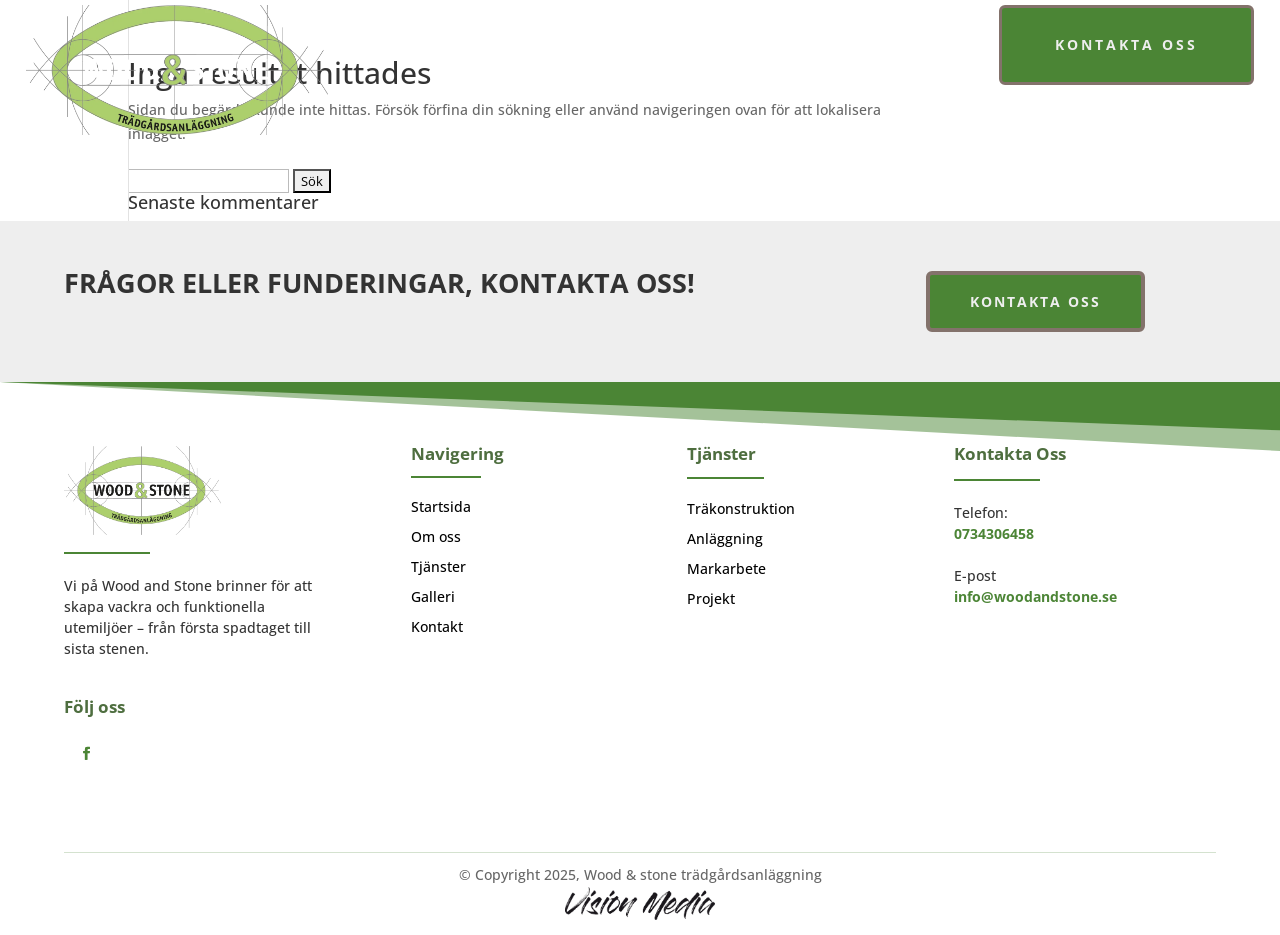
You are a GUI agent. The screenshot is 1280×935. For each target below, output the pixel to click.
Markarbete (726, 570)
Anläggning (725, 540)
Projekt (711, 600)
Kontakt (437, 628)
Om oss (632, 48)
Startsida (535, 48)
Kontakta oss (1126, 44)
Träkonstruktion (741, 510)
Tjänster (725, 48)
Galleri (834, 48)
